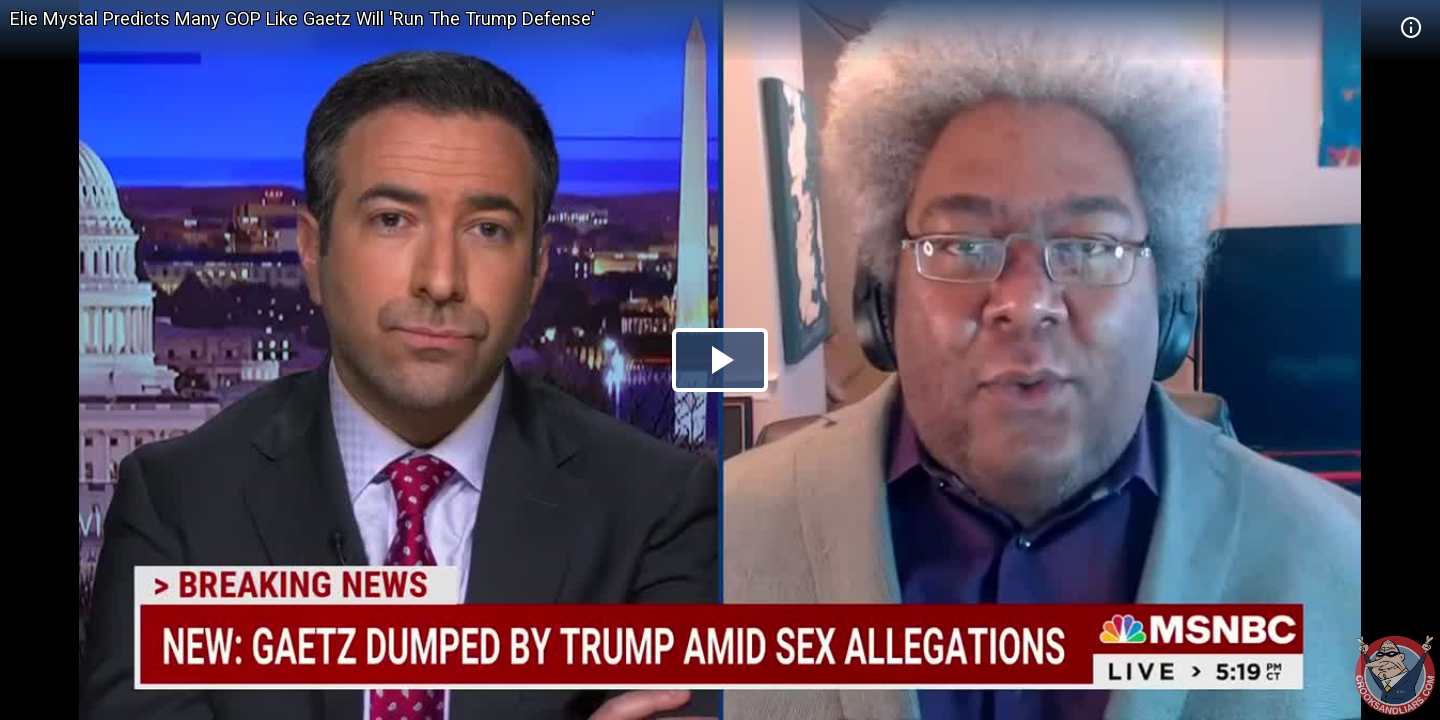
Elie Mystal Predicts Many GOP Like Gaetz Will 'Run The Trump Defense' (302, 18)
